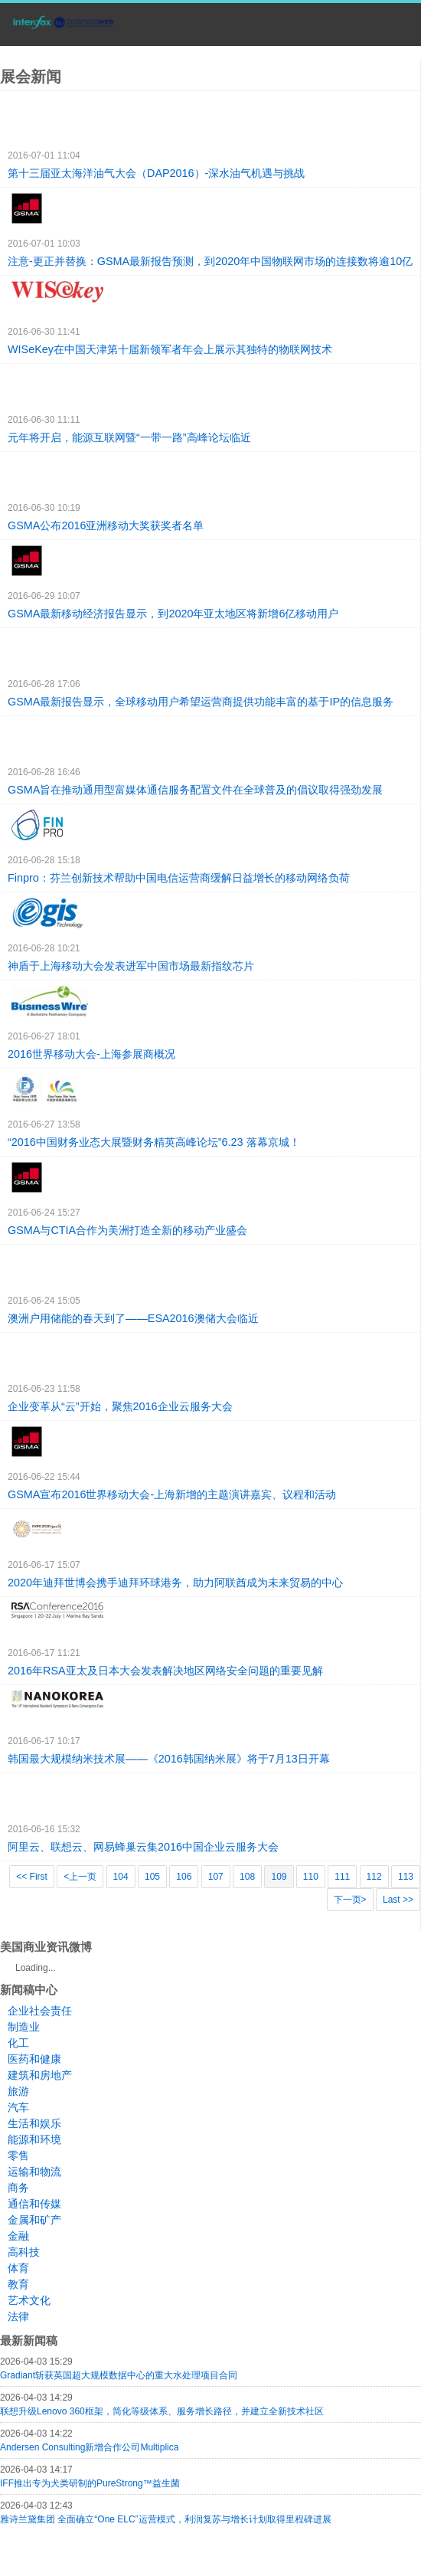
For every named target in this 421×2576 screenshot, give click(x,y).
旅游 (18, 2091)
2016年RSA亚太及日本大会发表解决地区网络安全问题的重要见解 (165, 1670)
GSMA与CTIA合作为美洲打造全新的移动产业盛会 (127, 1230)
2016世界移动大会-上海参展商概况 (91, 1054)
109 (278, 1876)
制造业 (24, 2027)
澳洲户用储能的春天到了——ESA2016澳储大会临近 (133, 1318)
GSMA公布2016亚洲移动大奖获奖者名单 (106, 525)
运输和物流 (34, 2171)
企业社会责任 (40, 2011)
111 (342, 1876)
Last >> (398, 1899)
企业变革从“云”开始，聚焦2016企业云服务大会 (120, 1406)
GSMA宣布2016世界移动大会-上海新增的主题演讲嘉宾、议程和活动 (172, 1494)
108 (247, 1876)
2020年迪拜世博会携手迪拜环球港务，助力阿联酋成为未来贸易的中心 (175, 1582)
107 (216, 1876)
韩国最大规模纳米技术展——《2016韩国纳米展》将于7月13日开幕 (169, 1759)
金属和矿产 (34, 2220)
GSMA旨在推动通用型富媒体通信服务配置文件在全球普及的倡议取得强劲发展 (195, 790)
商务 (18, 2188)
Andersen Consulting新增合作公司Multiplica (89, 2447)
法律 (18, 2316)
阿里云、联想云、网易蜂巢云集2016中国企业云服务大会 (143, 1847)
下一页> (350, 1899)
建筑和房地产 (40, 2075)
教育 (18, 2284)
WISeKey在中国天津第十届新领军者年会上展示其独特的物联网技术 (170, 349)
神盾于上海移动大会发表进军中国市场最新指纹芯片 (131, 966)
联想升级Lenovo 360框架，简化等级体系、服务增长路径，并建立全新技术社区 (162, 2411)
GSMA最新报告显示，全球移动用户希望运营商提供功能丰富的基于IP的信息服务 (200, 702)
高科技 (24, 2252)
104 (121, 1876)
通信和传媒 (34, 2204)
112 (374, 1876)
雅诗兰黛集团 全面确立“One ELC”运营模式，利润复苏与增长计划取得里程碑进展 (165, 2519)
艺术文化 (29, 2300)
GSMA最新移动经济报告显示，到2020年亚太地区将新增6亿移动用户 (173, 613)
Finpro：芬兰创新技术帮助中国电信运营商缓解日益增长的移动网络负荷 (179, 878)
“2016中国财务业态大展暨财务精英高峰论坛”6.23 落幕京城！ (154, 1142)
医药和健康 (34, 2059)
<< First (31, 1876)
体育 (18, 2268)
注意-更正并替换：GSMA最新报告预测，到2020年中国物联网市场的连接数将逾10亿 (210, 261)
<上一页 (80, 1876)
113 (405, 1876)
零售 (18, 2155)
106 (183, 1876)
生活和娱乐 (34, 2123)
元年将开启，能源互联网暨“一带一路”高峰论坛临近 (129, 437)
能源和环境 (34, 2139)
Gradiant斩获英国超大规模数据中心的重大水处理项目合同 (118, 2375)
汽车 (18, 2107)
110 (310, 1876)
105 (152, 1876)
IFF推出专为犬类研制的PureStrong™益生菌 (90, 2483)
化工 (18, 2043)
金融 (18, 2236)
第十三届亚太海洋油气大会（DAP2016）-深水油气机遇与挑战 (156, 173)
